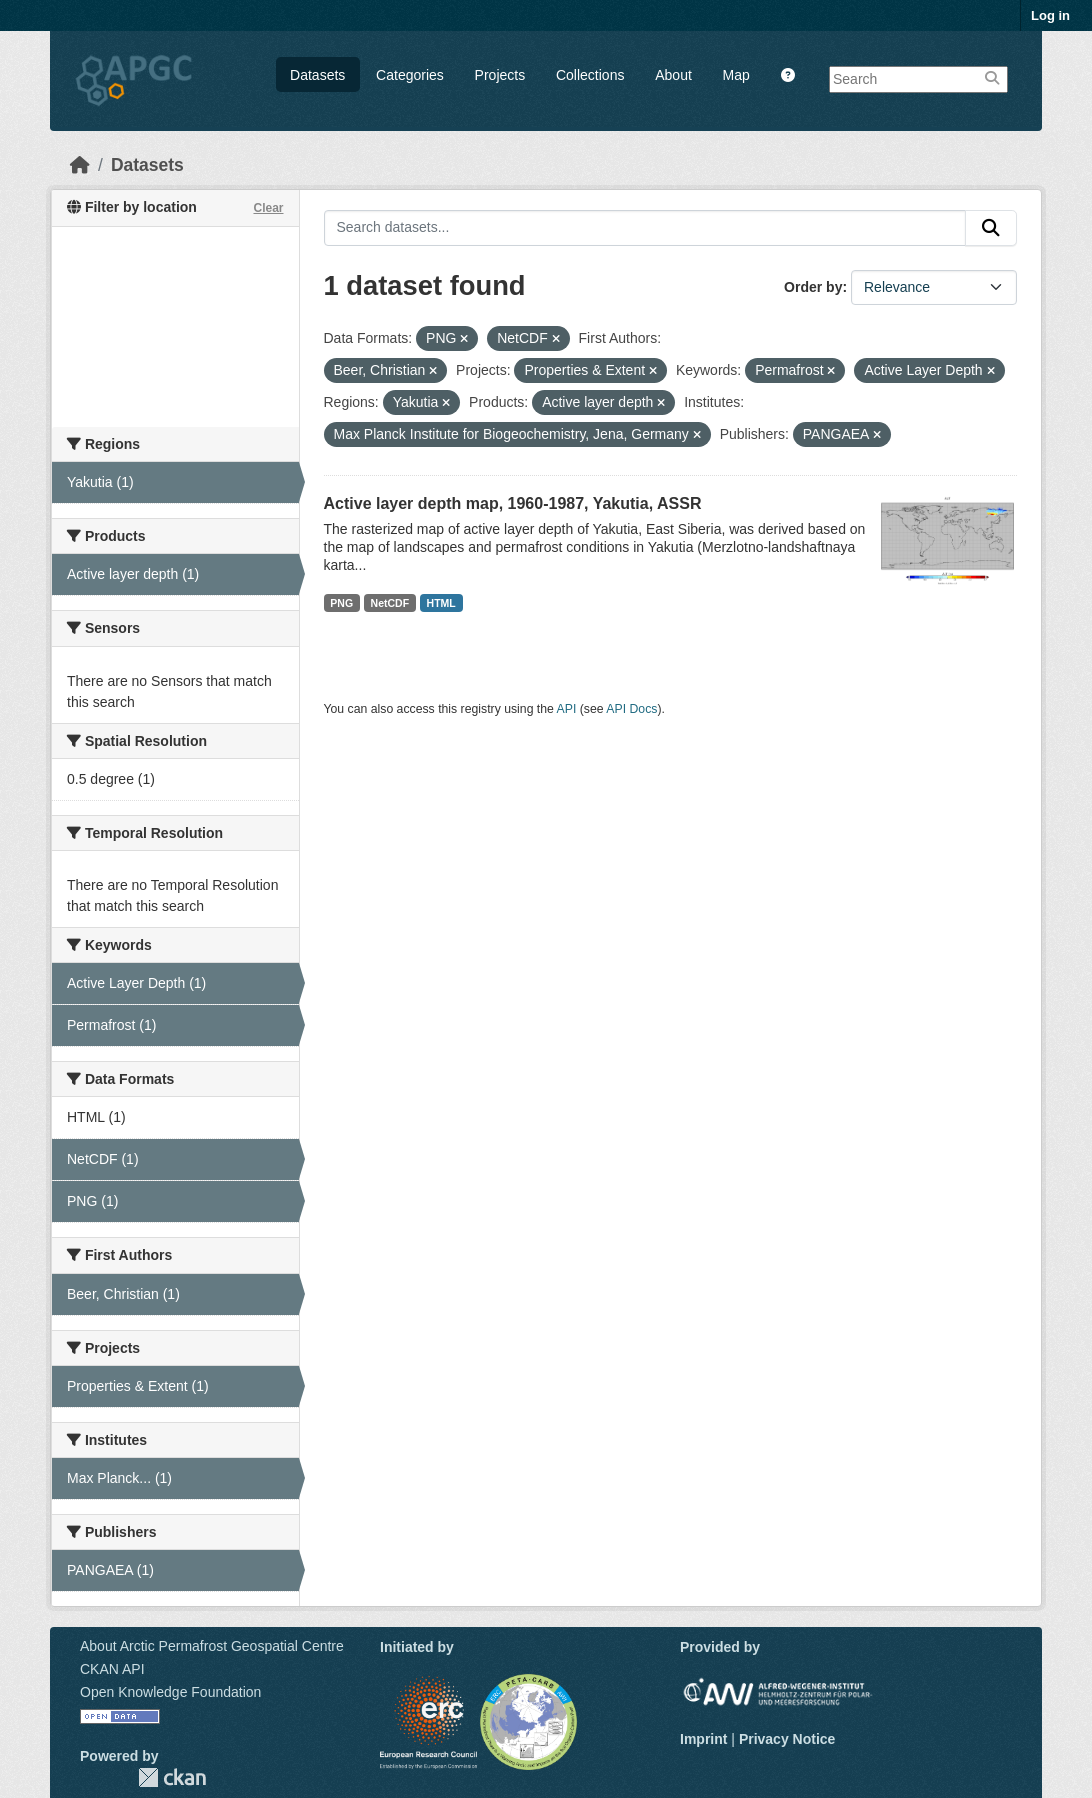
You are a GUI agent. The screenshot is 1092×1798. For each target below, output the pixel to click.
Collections (590, 75)
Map (736, 75)
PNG (341, 603)
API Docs (631, 709)
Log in (1050, 15)
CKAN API (112, 1669)
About (673, 75)
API (567, 709)
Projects (500, 75)
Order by (813, 287)
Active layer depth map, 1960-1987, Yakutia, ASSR (513, 503)
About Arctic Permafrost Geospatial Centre (212, 1646)
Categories (410, 75)
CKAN (172, 1777)
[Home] (80, 165)
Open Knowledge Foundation (170, 1692)
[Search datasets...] (645, 228)
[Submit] (991, 228)
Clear (268, 208)
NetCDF (390, 603)
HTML (441, 603)
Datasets (317, 75)
